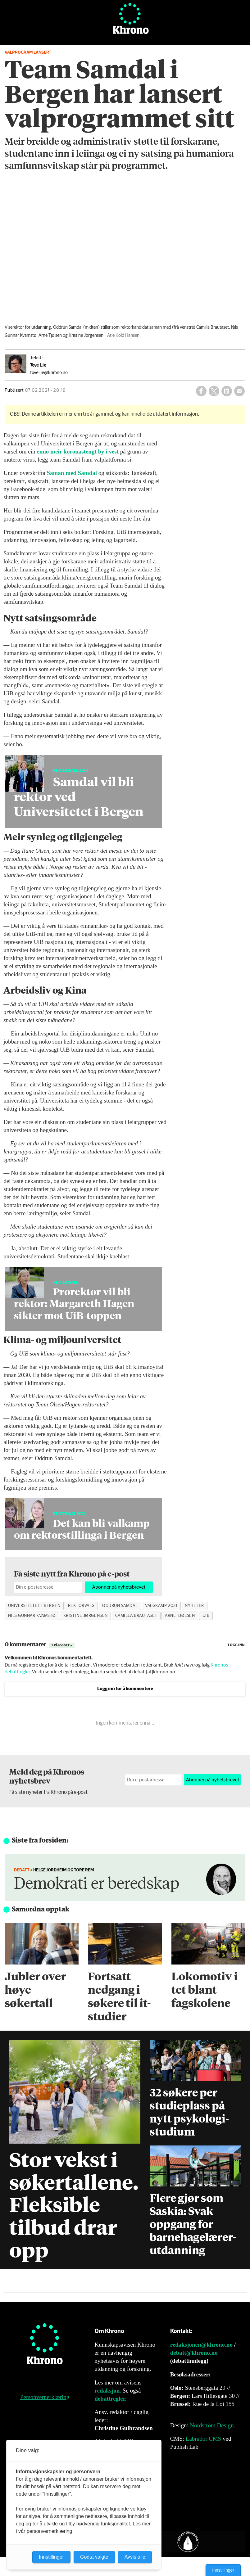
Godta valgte (94, 2557)
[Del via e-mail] (239, 391)
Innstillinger (223, 2570)
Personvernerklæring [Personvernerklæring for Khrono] (44, 2397)
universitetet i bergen (34, 1606)
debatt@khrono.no (194, 2352)
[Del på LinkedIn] (226, 391)
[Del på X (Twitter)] (214, 391)
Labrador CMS (203, 2438)
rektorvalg (81, 1606)
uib (206, 1615)
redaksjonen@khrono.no (201, 2344)
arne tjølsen (180, 1615)
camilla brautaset (136, 1615)
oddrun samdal (120, 1606)
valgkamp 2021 (161, 1606)
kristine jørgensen (85, 1615)
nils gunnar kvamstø (32, 1615)
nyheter (194, 1606)
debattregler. (110, 2398)
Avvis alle (135, 2557)
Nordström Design (212, 2425)
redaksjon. (107, 2390)
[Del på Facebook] (201, 391)
